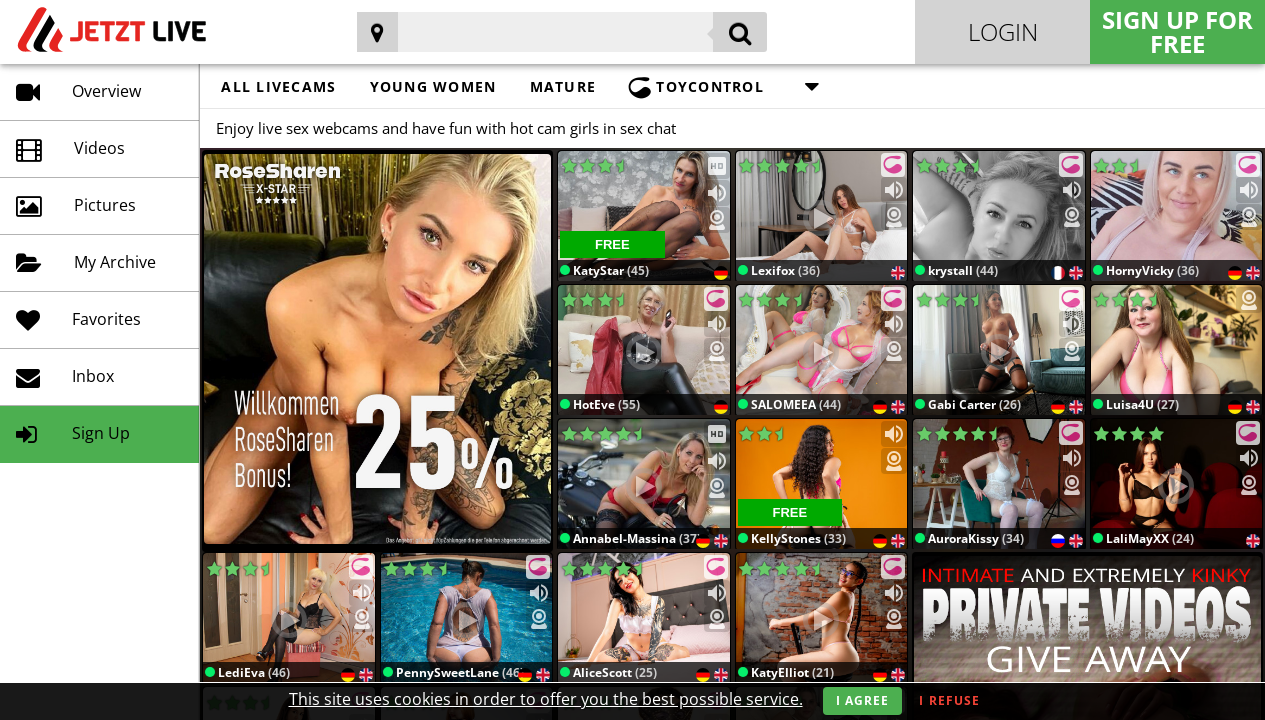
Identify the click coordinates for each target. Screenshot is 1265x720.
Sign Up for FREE (1177, 31)
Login (1003, 31)
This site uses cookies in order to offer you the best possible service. (546, 699)
